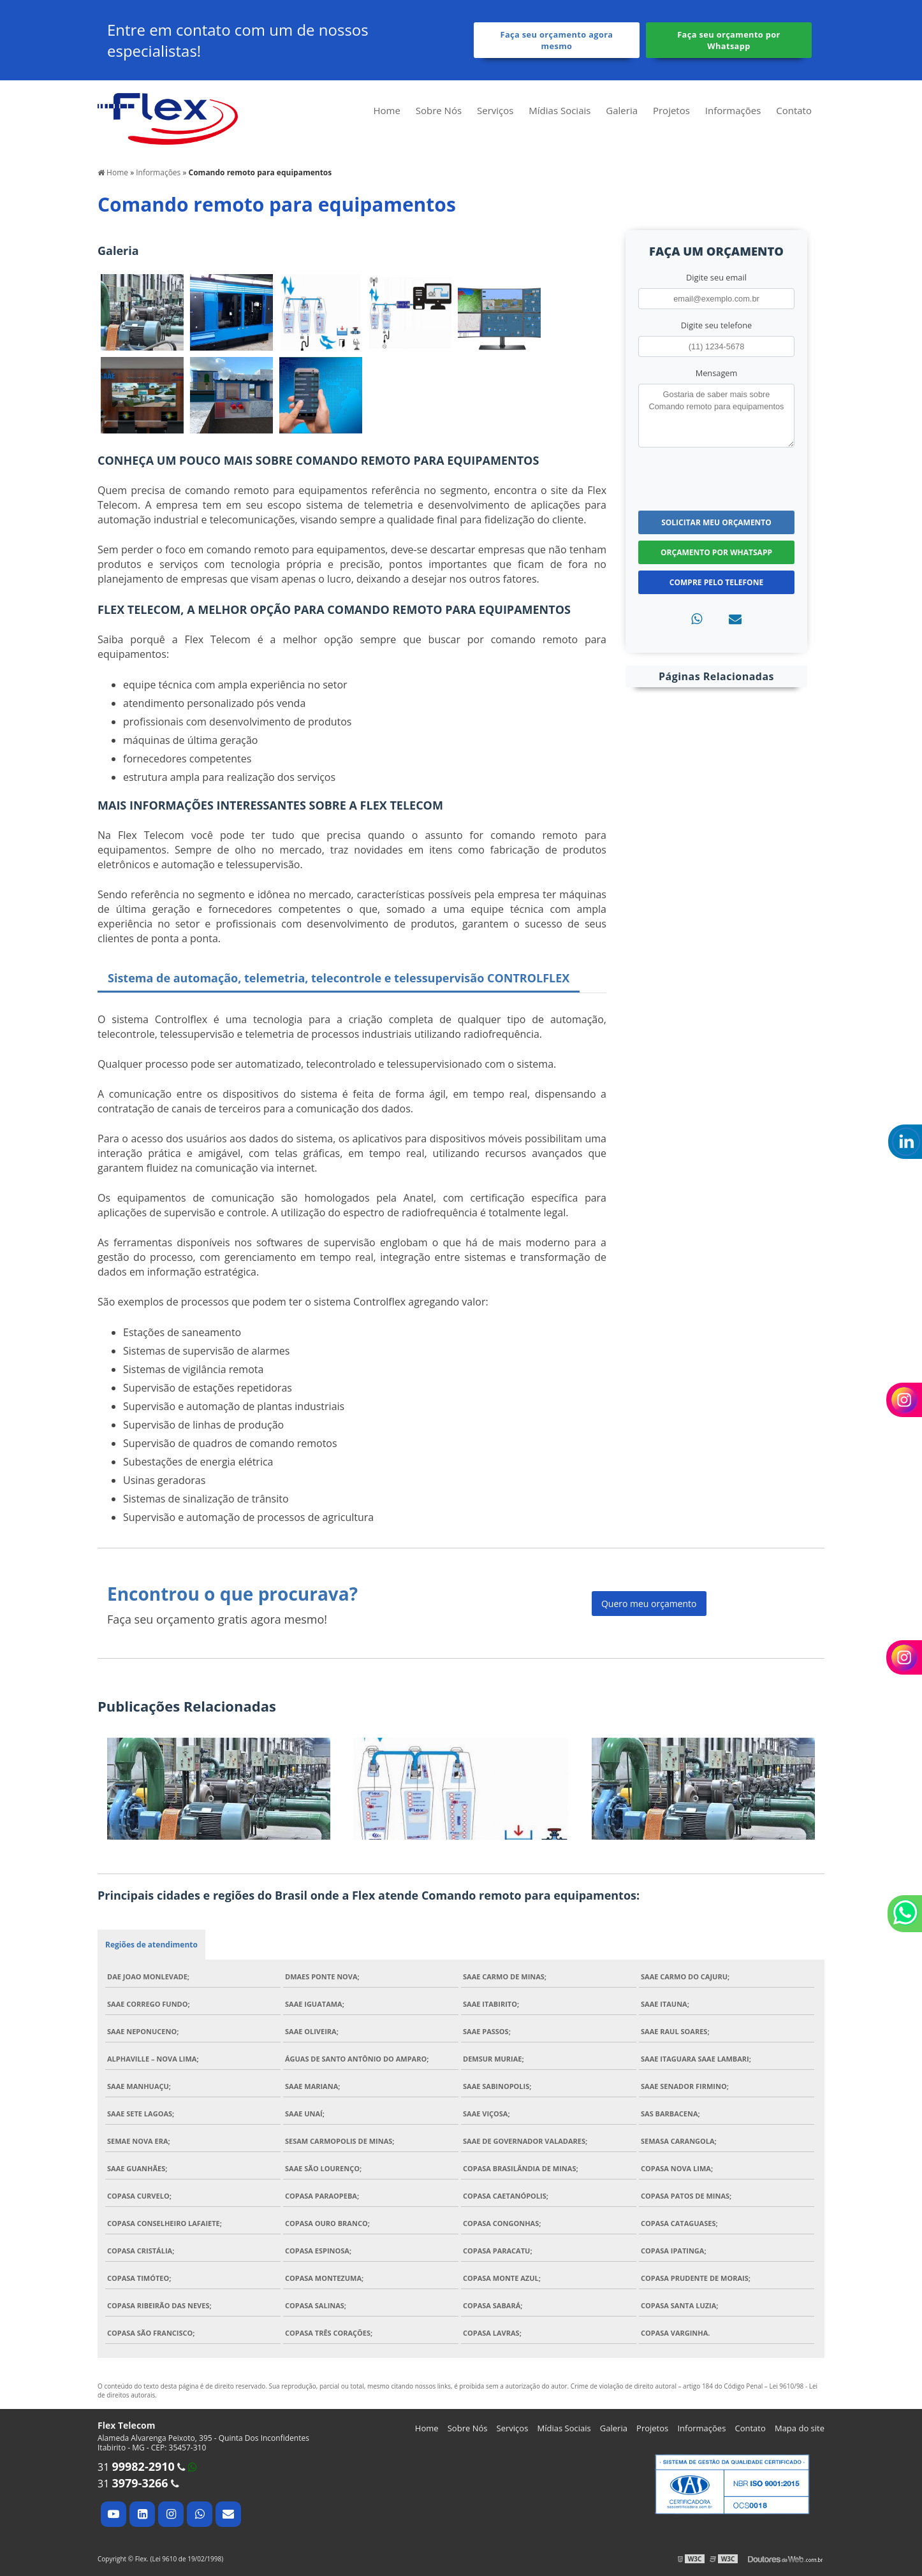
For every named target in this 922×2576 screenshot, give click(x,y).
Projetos (671, 110)
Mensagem (717, 373)
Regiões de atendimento (151, 1944)
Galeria (622, 110)
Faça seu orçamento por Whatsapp (728, 40)
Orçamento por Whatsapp (716, 552)
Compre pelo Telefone (716, 582)
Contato (794, 110)
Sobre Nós (439, 110)
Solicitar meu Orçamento (716, 522)
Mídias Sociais (559, 110)
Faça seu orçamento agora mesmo (557, 40)
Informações (733, 110)
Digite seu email (716, 277)
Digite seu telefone (716, 325)
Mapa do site (799, 2428)
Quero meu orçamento (649, 1603)
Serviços (495, 110)
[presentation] (715, 477)
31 (136, 2467)
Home (386, 110)
